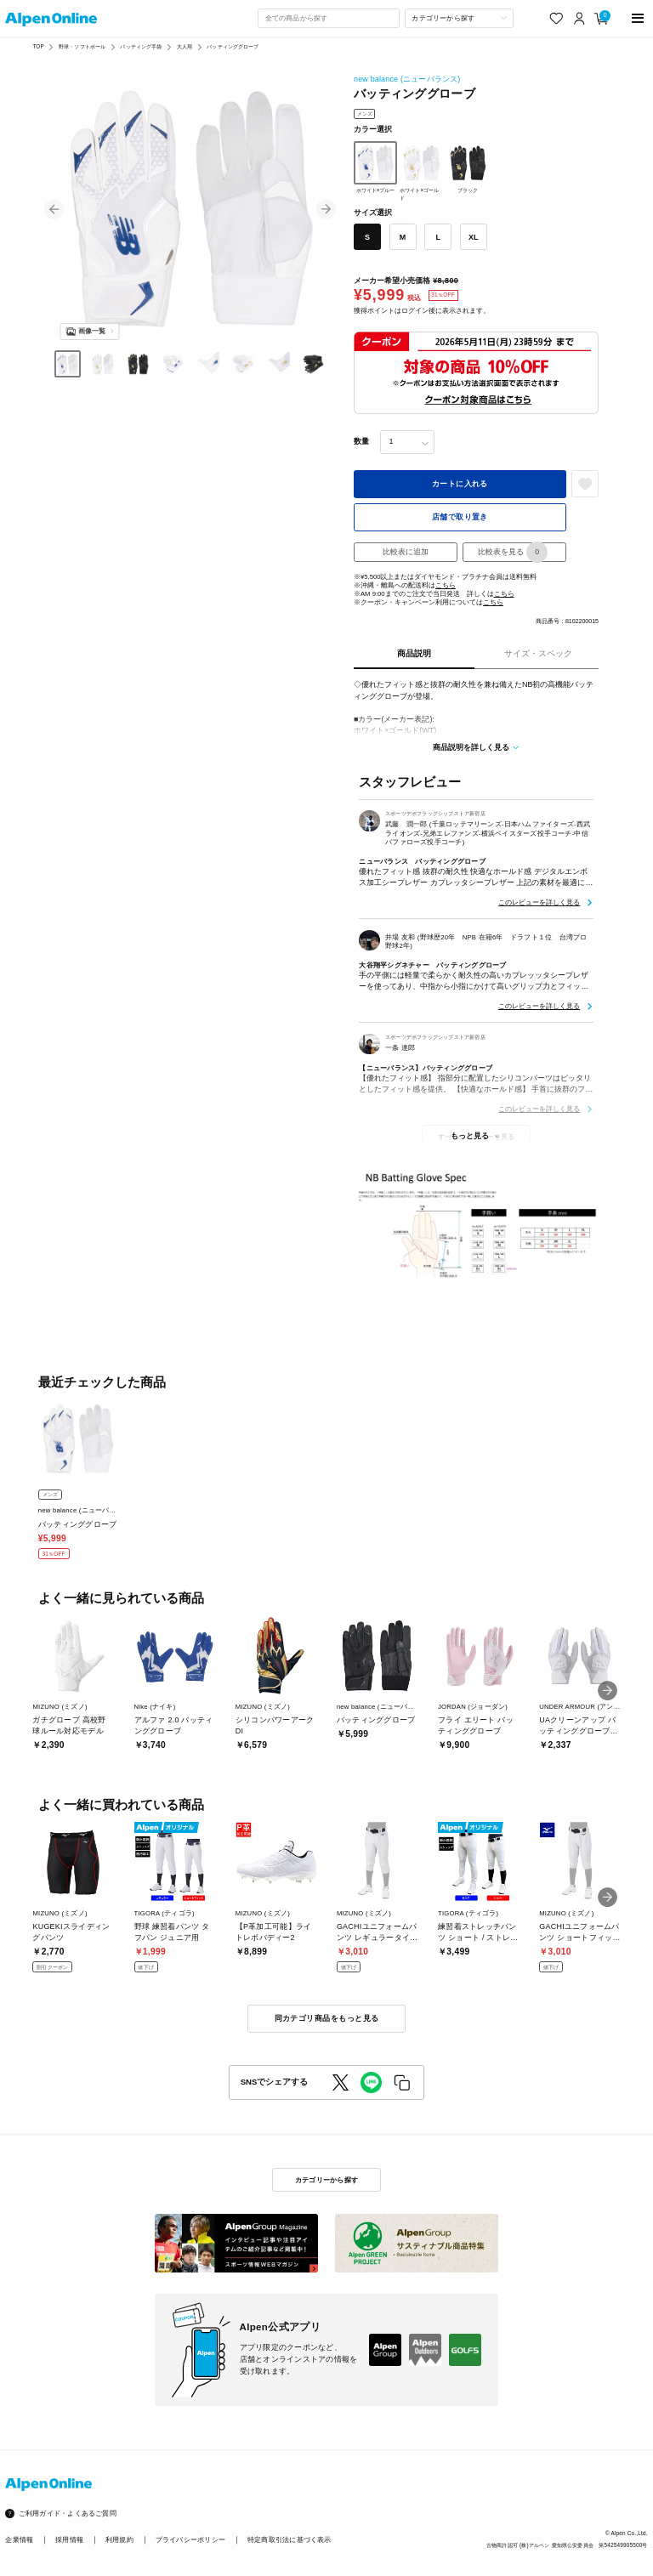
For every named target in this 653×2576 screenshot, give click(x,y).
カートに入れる (460, 483)
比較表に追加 (406, 552)
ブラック (468, 167)
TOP (37, 46)
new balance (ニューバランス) (407, 79)
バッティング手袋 (141, 46)
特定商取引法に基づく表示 (289, 2540)
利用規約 (119, 2540)
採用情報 (69, 2540)
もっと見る (470, 1136)
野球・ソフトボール (82, 46)
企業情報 (19, 2540)
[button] (54, 209)
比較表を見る (513, 552)
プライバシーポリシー (190, 2540)
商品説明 (414, 653)
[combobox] (328, 18)
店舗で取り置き (460, 517)
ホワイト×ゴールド (421, 171)
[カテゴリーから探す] (459, 18)
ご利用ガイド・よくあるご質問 (67, 2513)
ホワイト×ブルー (375, 167)
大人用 (184, 46)
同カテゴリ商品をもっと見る (327, 2018)
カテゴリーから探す (326, 2180)
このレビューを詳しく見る (539, 902)
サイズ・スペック (538, 653)
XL (473, 237)
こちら (445, 585)
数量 (361, 441)
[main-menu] (638, 18)
